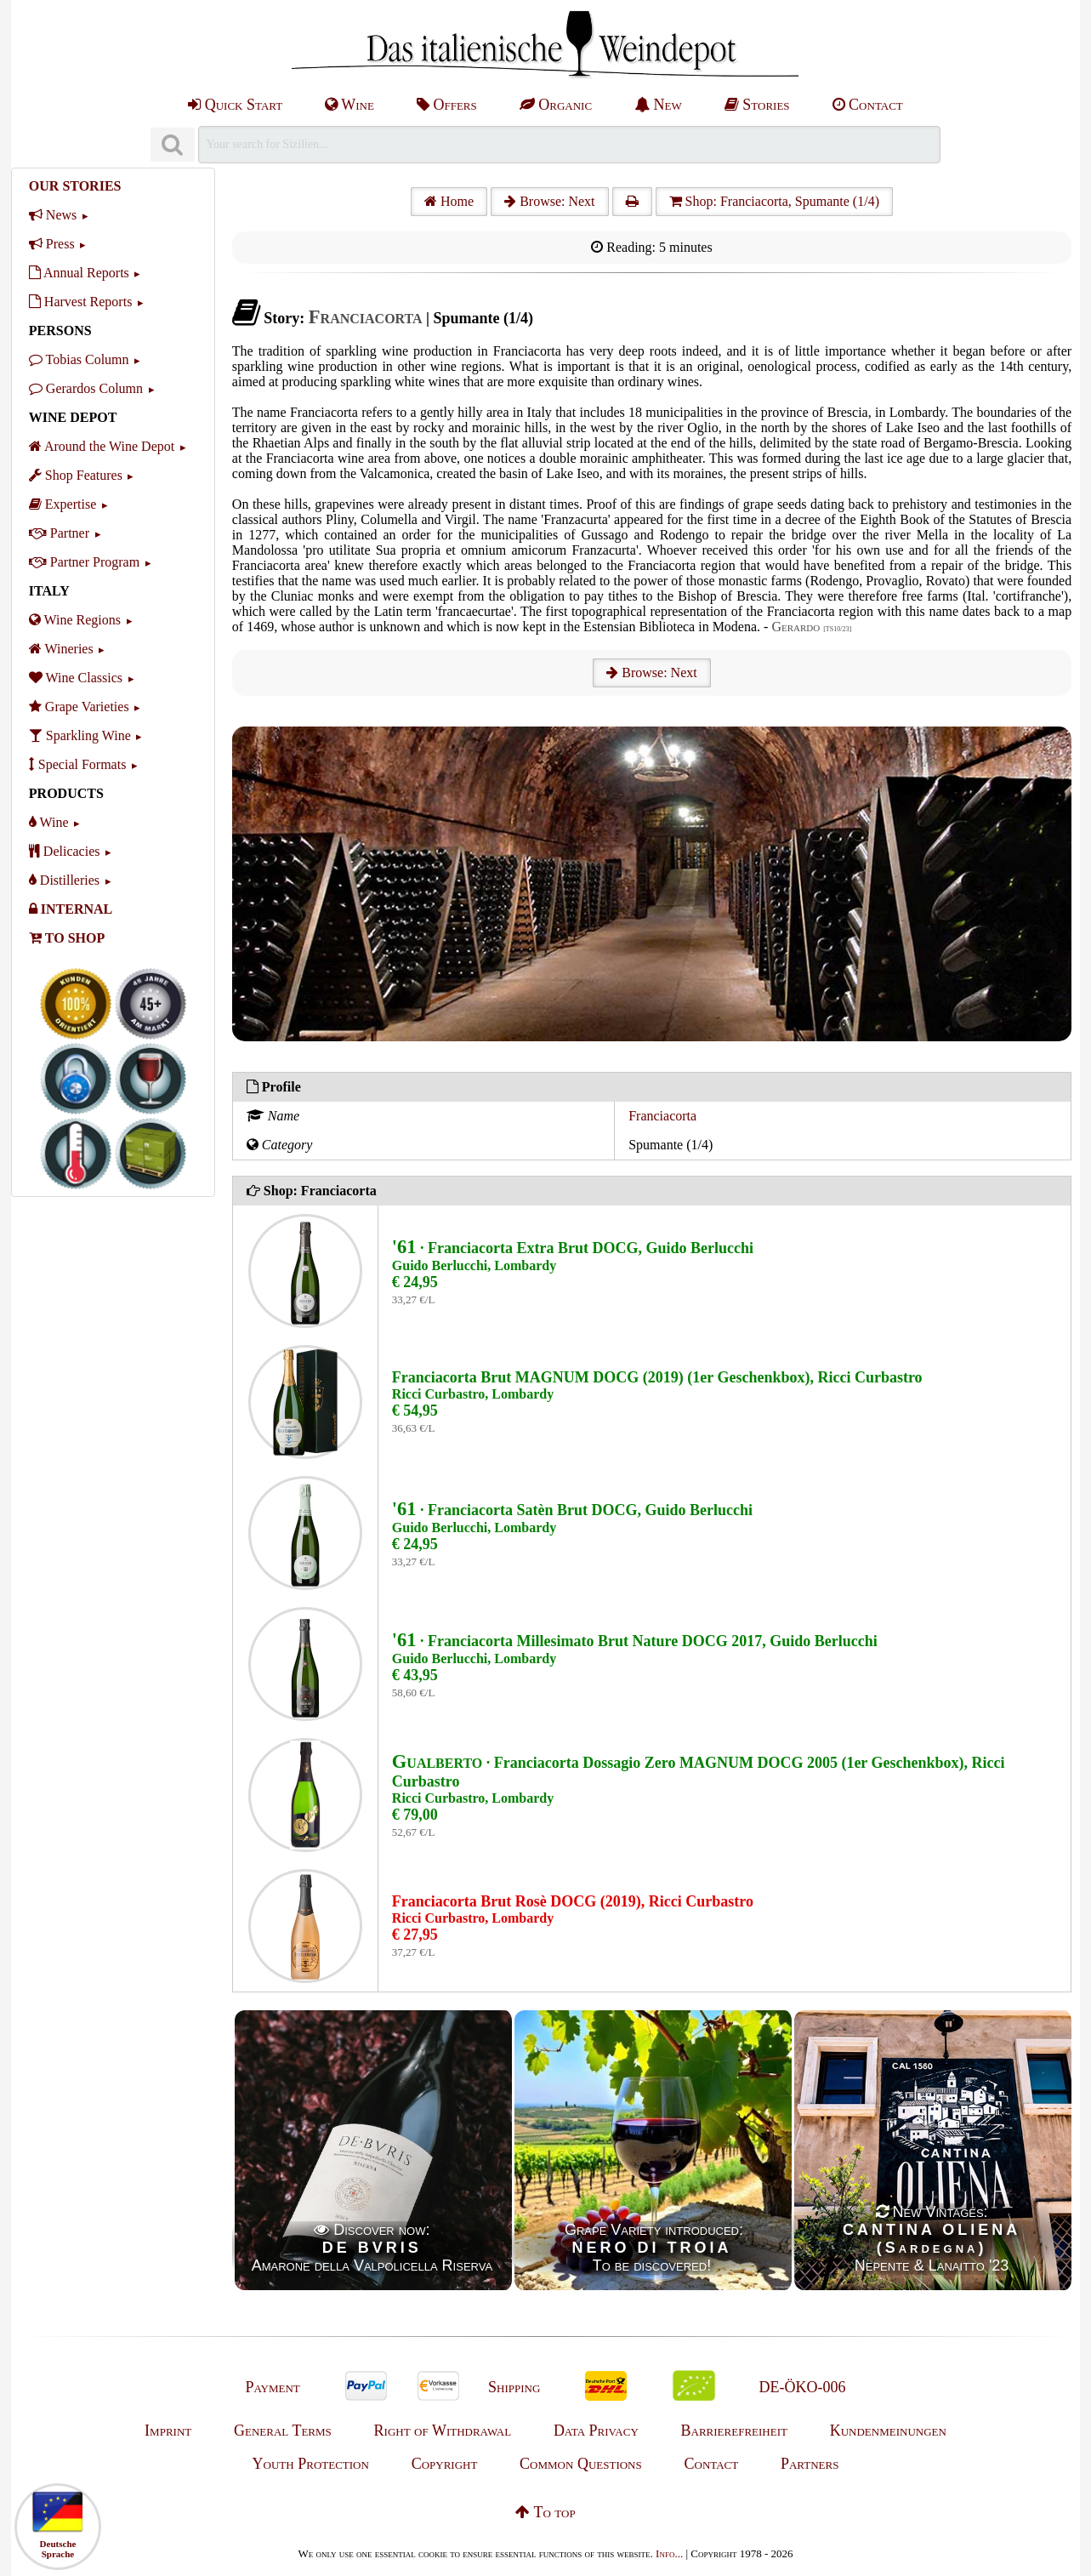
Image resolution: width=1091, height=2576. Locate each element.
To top (545, 2512)
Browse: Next (549, 201)
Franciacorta (662, 1115)
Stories (757, 104)
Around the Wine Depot (101, 446)
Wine (349, 104)
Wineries (61, 648)
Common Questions (581, 2463)
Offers (447, 104)
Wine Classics (75, 677)
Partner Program (84, 562)
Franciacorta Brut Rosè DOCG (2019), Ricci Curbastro (572, 1901)
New (658, 104)
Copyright (445, 2463)
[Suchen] (173, 145)
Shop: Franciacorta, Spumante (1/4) (774, 201)
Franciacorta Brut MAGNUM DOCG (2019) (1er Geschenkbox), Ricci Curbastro (657, 1377)
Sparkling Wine (80, 735)
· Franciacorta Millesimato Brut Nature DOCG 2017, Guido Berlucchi (635, 1641)
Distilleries (64, 880)
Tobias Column (79, 359)
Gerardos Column (86, 388)
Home (449, 201)
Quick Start (235, 104)
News (53, 215)
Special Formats (78, 764)
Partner (59, 533)
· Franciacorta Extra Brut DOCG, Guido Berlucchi (572, 1248)
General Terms (283, 2430)
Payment (272, 2387)
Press (52, 244)
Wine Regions (75, 620)
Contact (867, 104)
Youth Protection (311, 2463)
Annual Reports (79, 272)
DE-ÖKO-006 (802, 2387)
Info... (669, 2553)
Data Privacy (596, 2430)
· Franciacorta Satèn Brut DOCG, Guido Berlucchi (572, 1510)
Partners (809, 2463)
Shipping (514, 2387)
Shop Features (75, 475)
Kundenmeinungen (888, 2430)
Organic (556, 104)
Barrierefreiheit (734, 2430)
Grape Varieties (79, 706)
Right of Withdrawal (443, 2430)
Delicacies (64, 851)
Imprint (168, 2430)
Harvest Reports (81, 301)
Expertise (62, 504)
